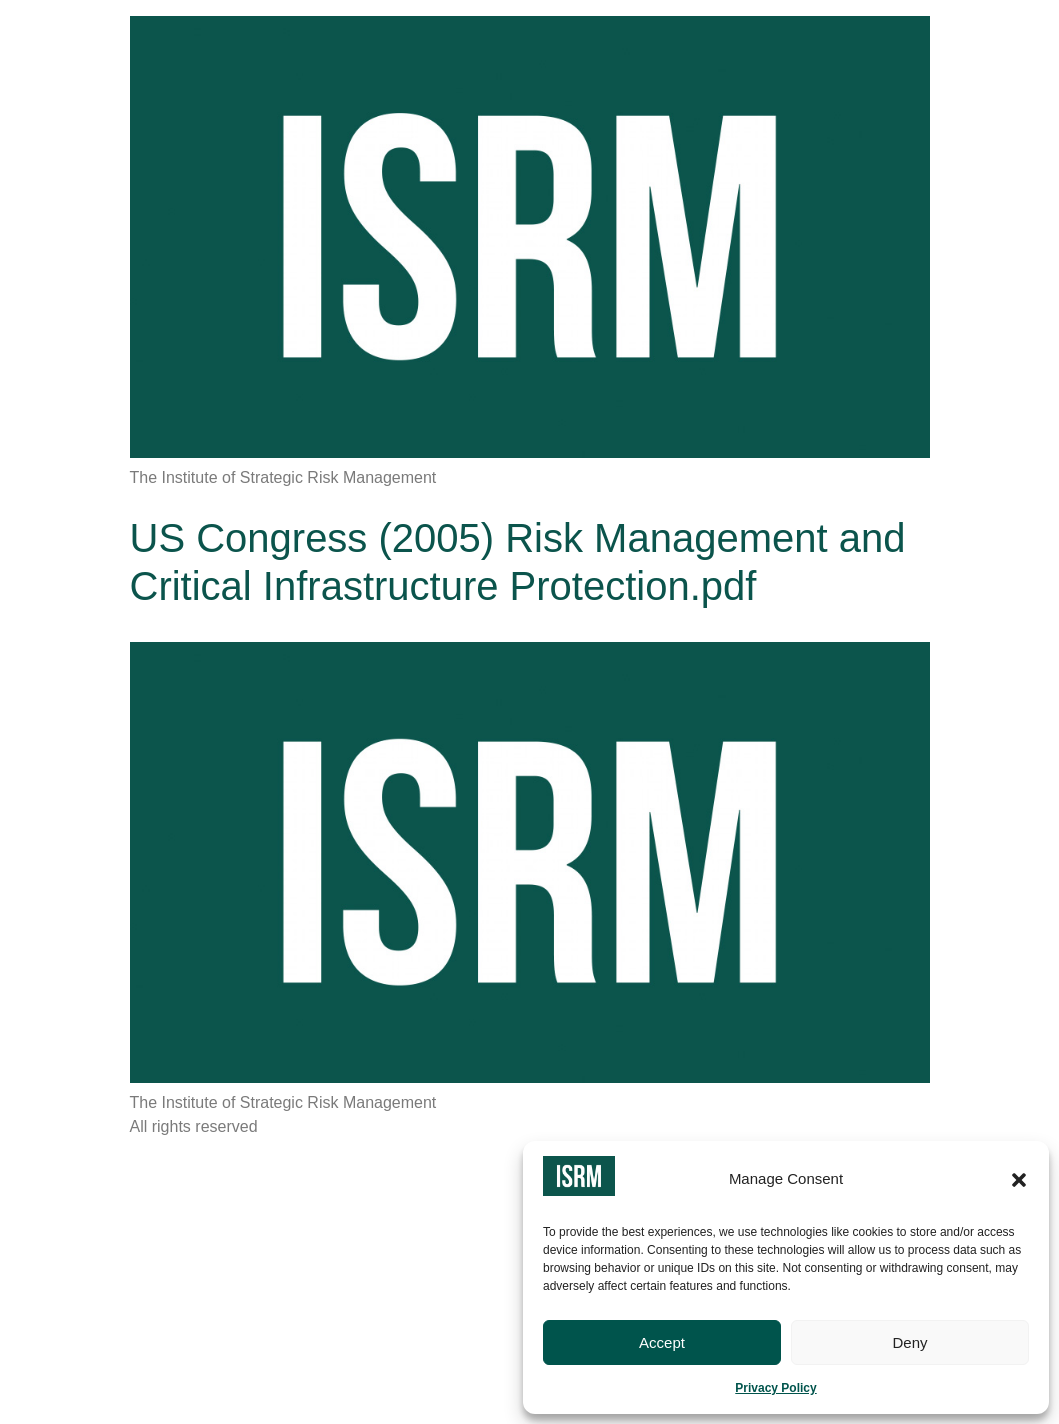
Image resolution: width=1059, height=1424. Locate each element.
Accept (662, 1342)
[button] (1019, 1180)
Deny (909, 1342)
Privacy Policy (775, 1388)
